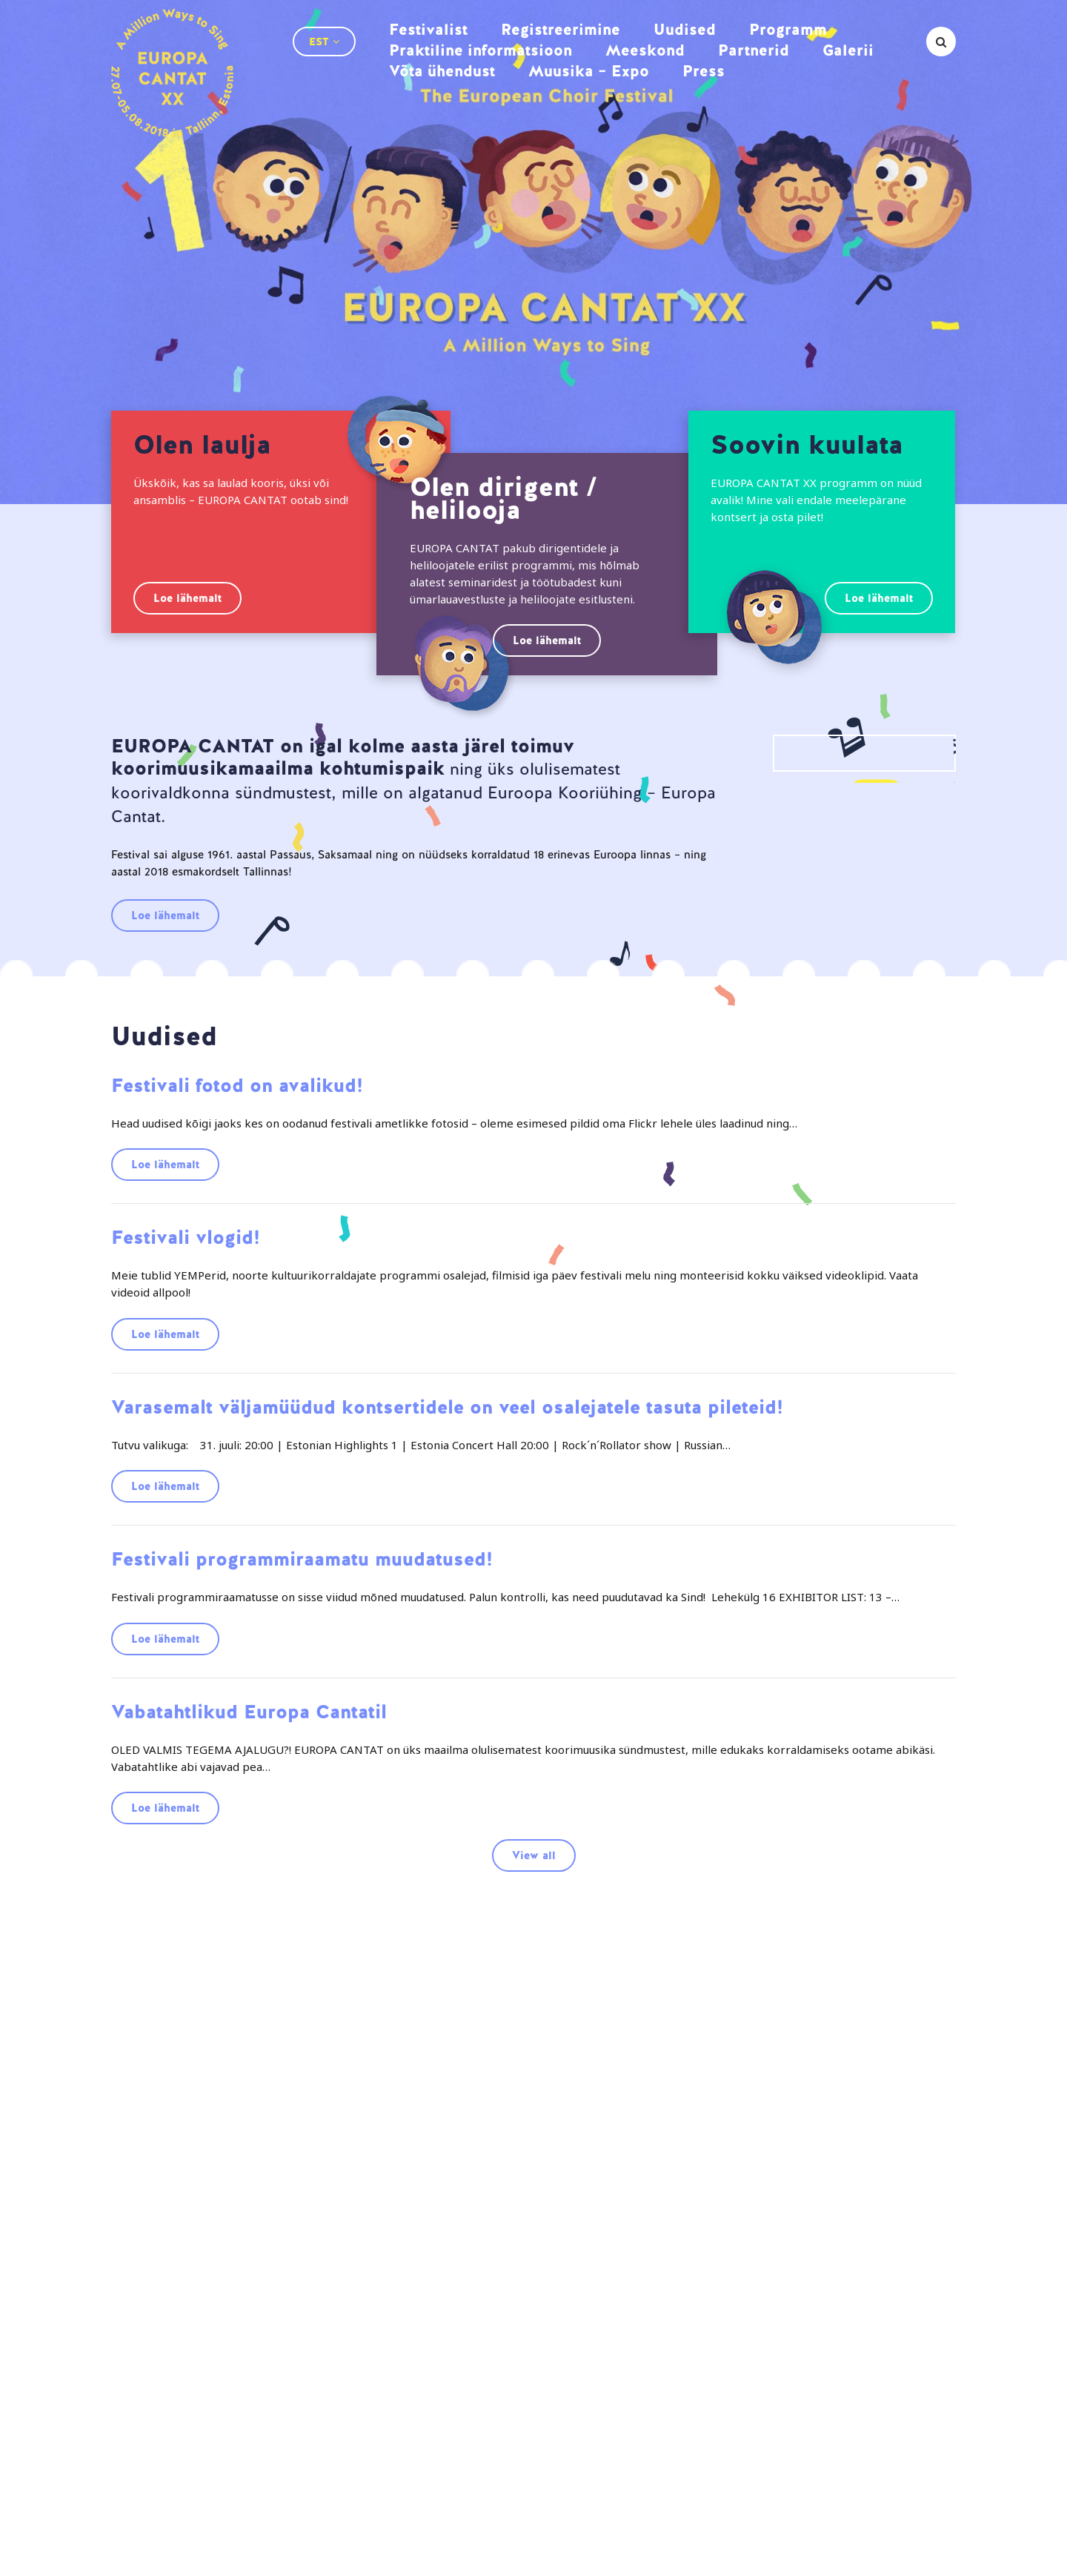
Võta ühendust (442, 71)
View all (534, 1855)
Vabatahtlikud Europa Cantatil (249, 1711)
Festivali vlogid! (185, 1237)
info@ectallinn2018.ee (805, 2496)
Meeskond (645, 50)
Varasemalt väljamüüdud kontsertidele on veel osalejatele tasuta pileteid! (447, 1407)
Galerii (848, 50)
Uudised (685, 29)
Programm (788, 29)
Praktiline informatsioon (480, 50)
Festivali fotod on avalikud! (237, 1085)
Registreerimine (560, 29)
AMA (119, 2556)
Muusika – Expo (588, 71)
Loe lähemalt (187, 598)
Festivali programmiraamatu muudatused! (302, 1559)
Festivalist (428, 29)
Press (703, 71)
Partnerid (753, 50)
